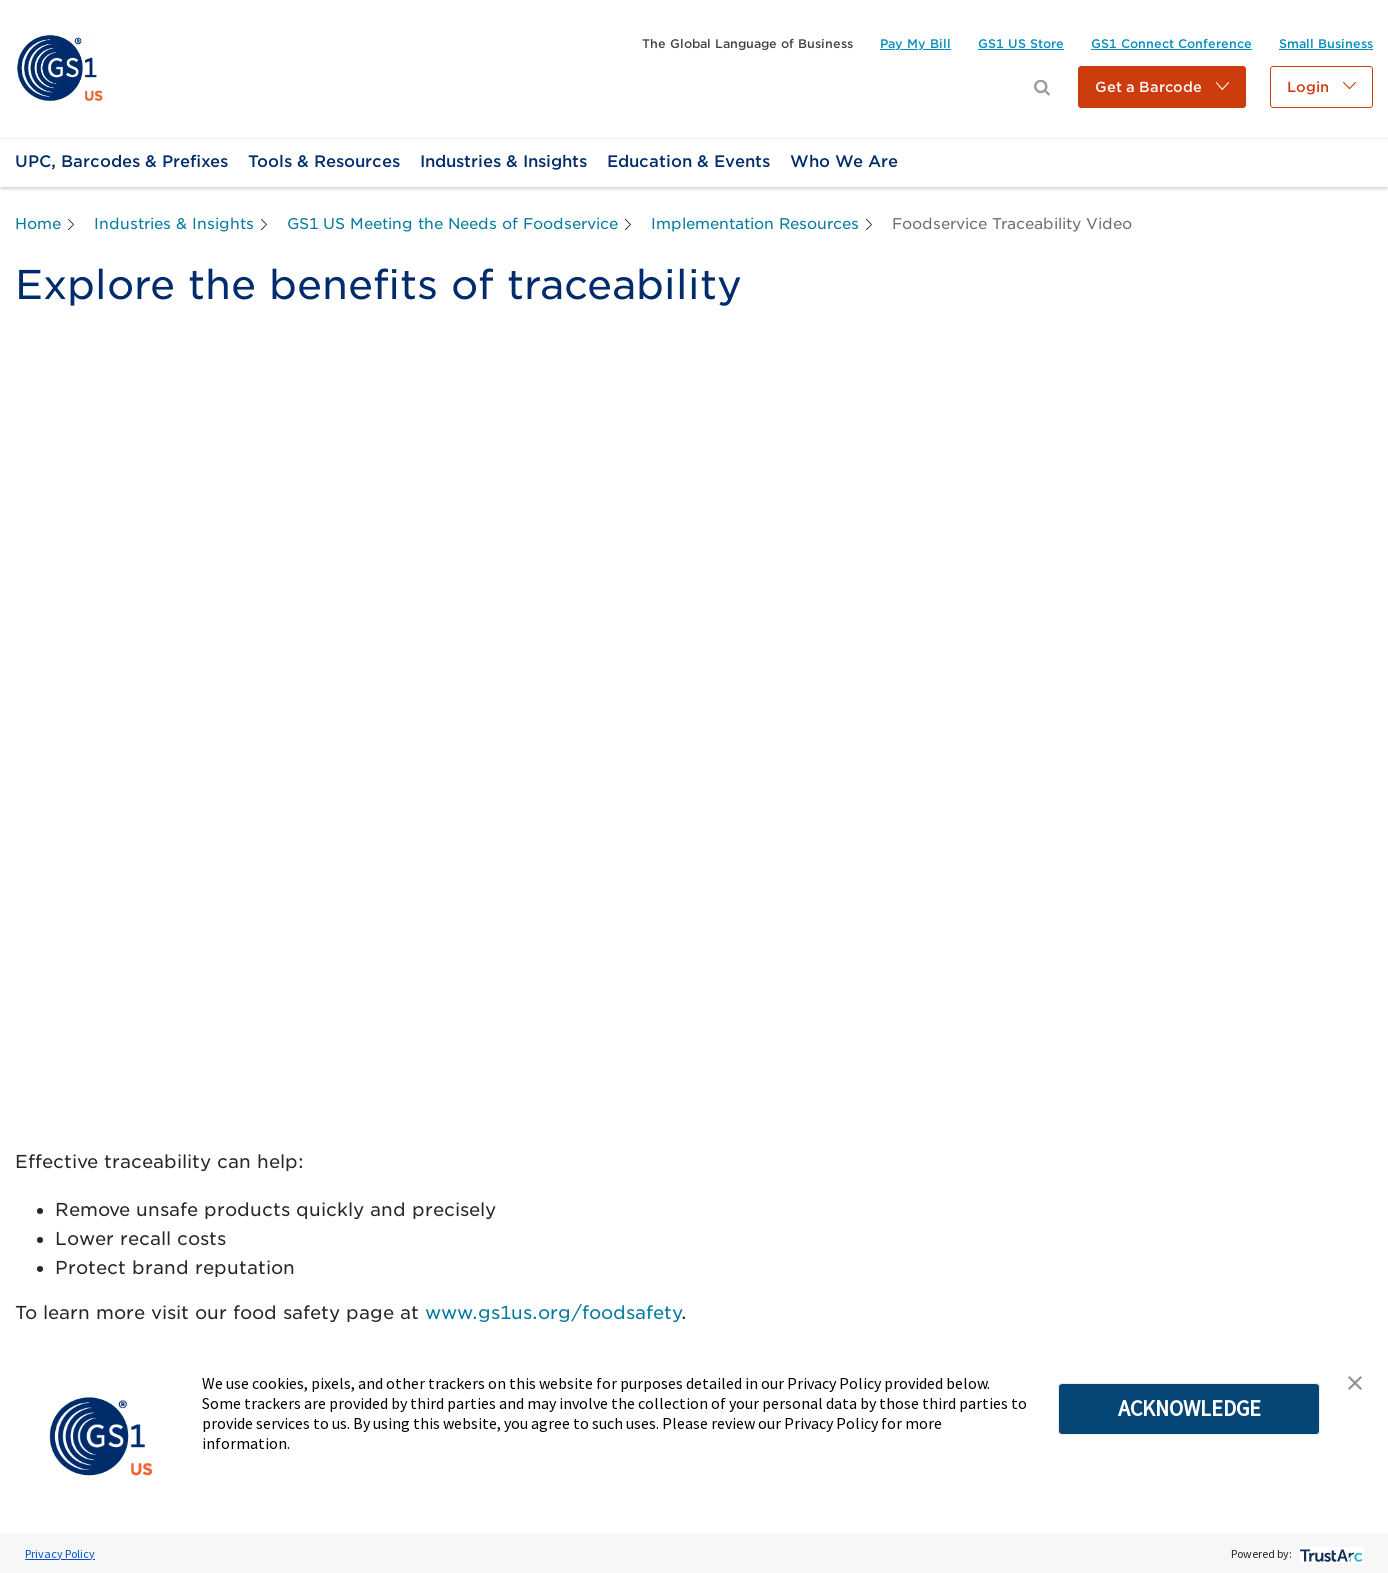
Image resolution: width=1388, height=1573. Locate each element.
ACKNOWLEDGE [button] (1189, 1408)
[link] (59, 67)
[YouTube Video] (694, 740)
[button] (1162, 87)
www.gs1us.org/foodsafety (553, 1312)
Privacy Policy (60, 1553)
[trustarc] (1329, 1553)
